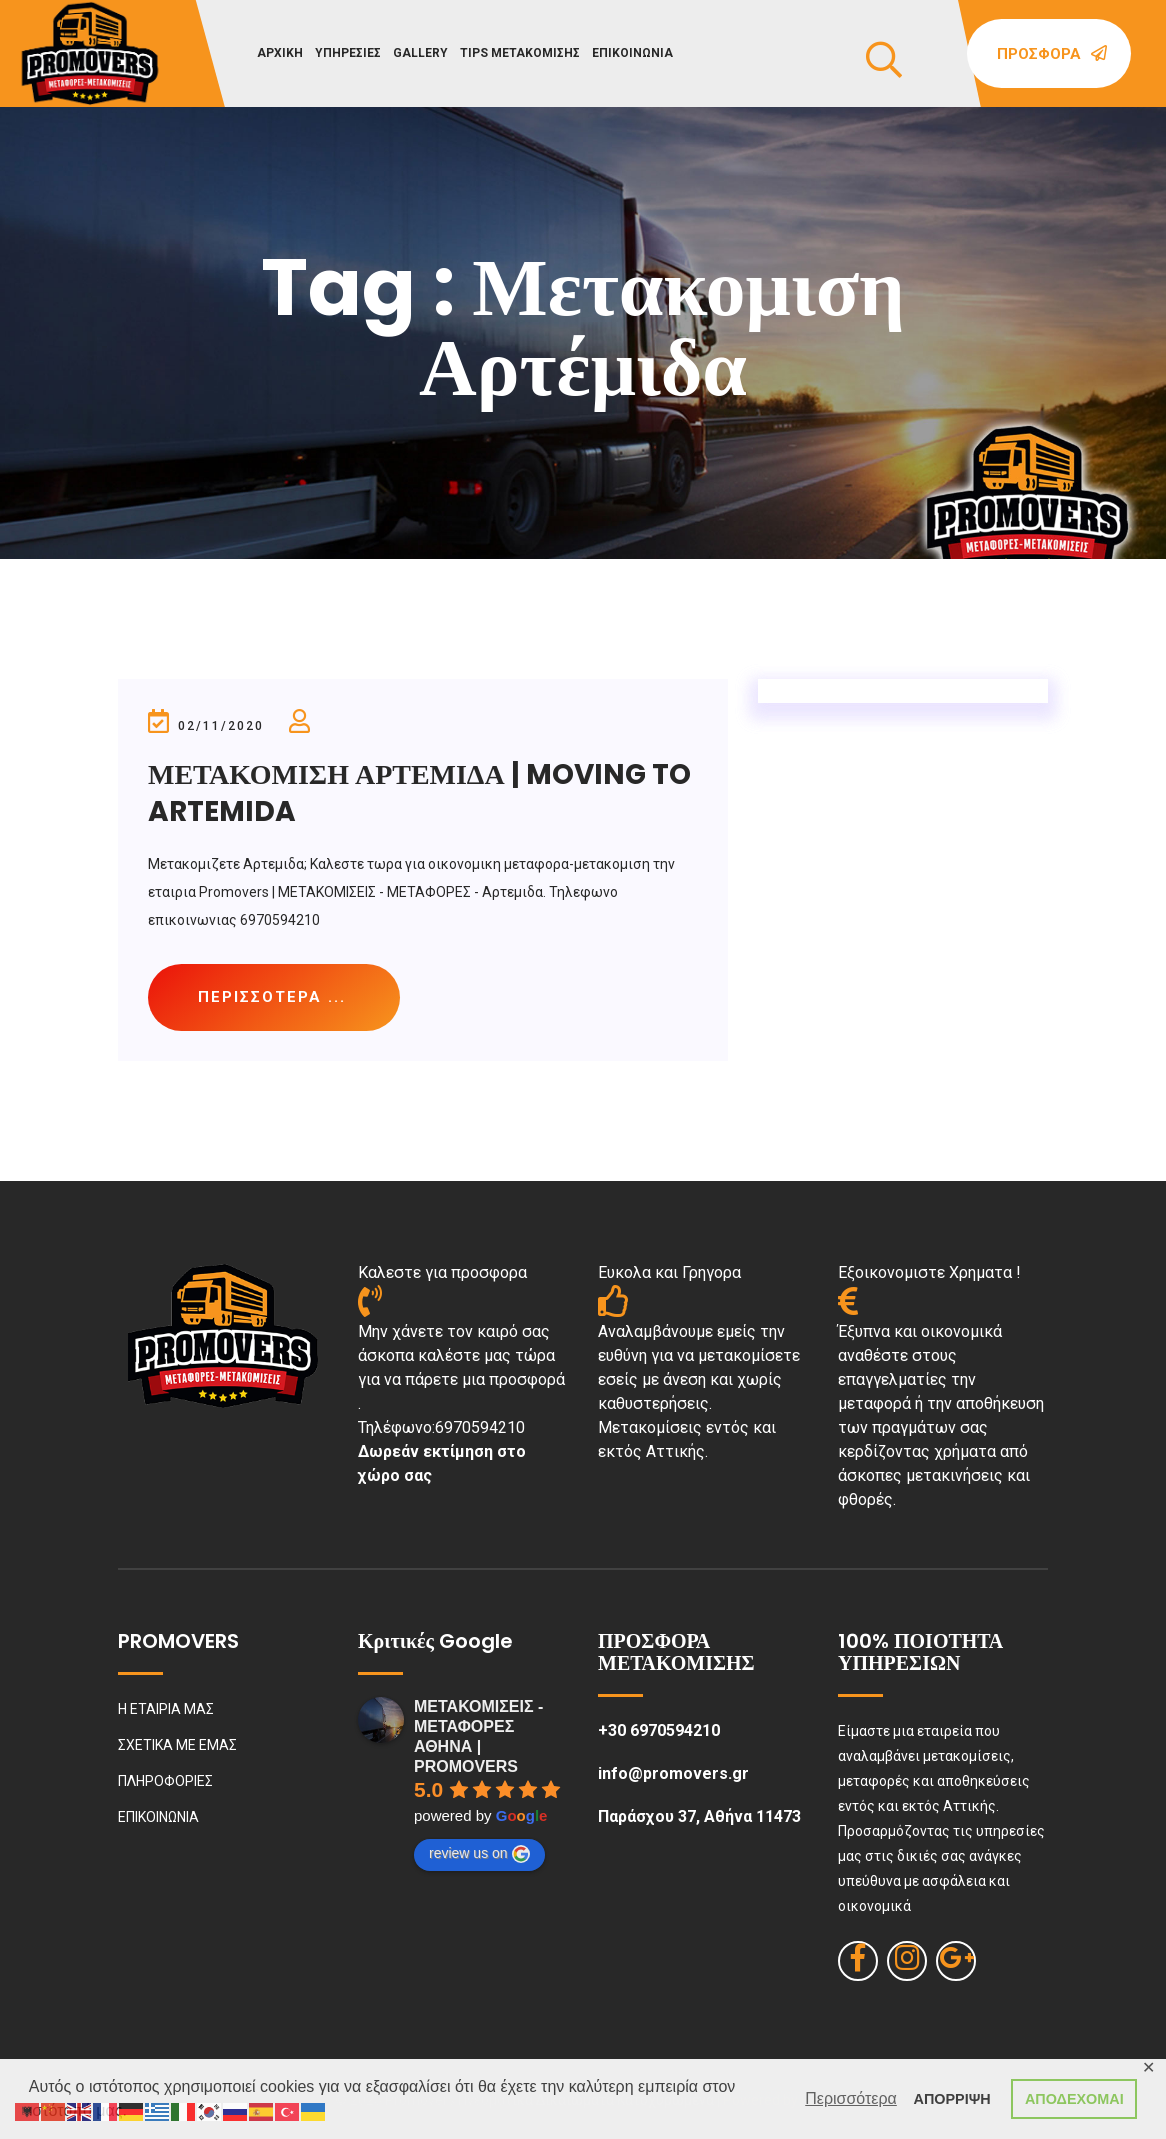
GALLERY (420, 53)
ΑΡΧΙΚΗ (280, 53)
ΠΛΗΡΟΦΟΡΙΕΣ (165, 1781)
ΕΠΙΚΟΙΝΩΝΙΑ (632, 53)
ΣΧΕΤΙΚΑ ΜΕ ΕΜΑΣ (177, 1745)
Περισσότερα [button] (851, 2098)
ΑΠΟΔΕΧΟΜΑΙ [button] (1074, 2099)
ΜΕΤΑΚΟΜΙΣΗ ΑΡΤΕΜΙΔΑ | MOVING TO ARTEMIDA (419, 792)
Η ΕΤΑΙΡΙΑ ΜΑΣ (166, 1709)
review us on (479, 1854)
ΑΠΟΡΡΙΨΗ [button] (952, 2099)
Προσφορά (1052, 54)
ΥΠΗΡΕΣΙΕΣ (348, 53)
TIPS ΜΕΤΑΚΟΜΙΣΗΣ (520, 53)
